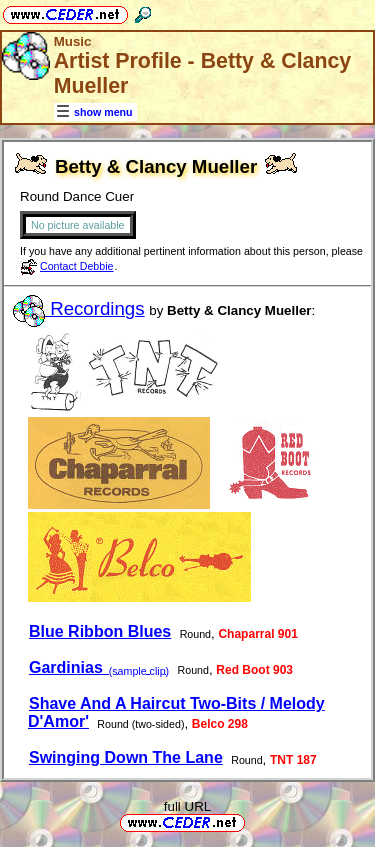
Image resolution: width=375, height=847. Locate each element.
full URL (187, 806)
